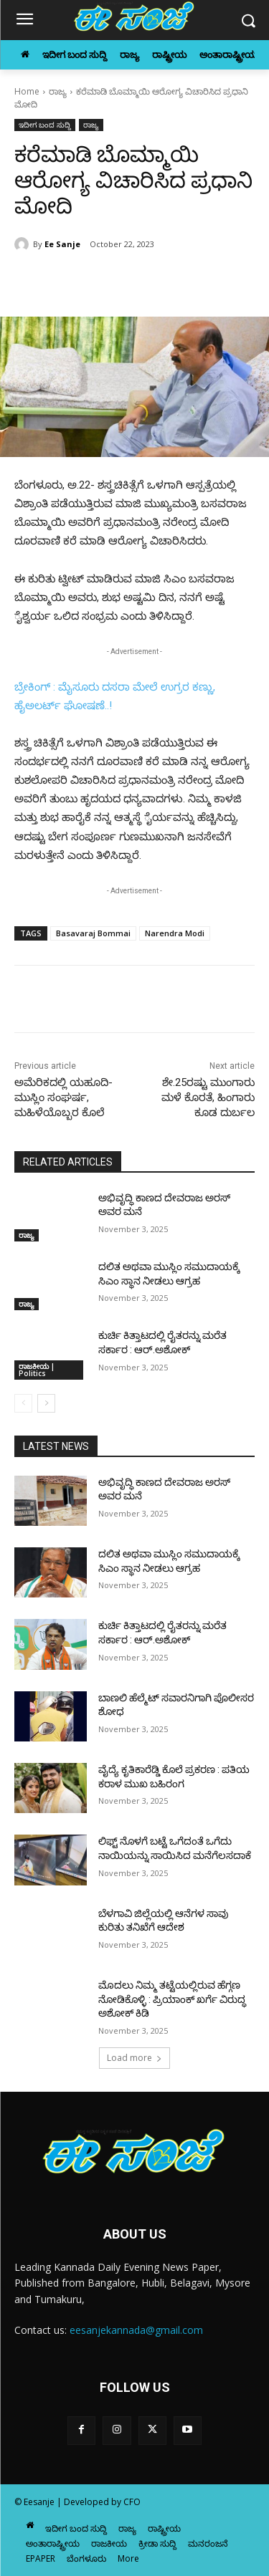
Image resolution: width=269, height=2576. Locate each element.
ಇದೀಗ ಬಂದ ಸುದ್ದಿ (44, 125)
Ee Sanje (62, 244)
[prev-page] (23, 1403)
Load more (134, 2058)
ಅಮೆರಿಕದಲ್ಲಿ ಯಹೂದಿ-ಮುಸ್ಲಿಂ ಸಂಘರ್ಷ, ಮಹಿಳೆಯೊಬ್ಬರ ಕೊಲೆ (63, 1097)
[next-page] (46, 1403)
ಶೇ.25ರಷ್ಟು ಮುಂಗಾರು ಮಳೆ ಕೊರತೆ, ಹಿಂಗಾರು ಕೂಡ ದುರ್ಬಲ (208, 1097)
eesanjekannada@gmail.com (136, 2330)
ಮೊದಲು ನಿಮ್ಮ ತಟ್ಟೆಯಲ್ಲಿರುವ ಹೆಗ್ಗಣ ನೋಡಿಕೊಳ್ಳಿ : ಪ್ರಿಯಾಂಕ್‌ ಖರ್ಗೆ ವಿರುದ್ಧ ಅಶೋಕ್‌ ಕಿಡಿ (172, 1999)
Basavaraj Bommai (93, 933)
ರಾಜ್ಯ (58, 91)
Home (26, 91)
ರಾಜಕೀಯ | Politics (37, 1369)
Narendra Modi (174, 933)
